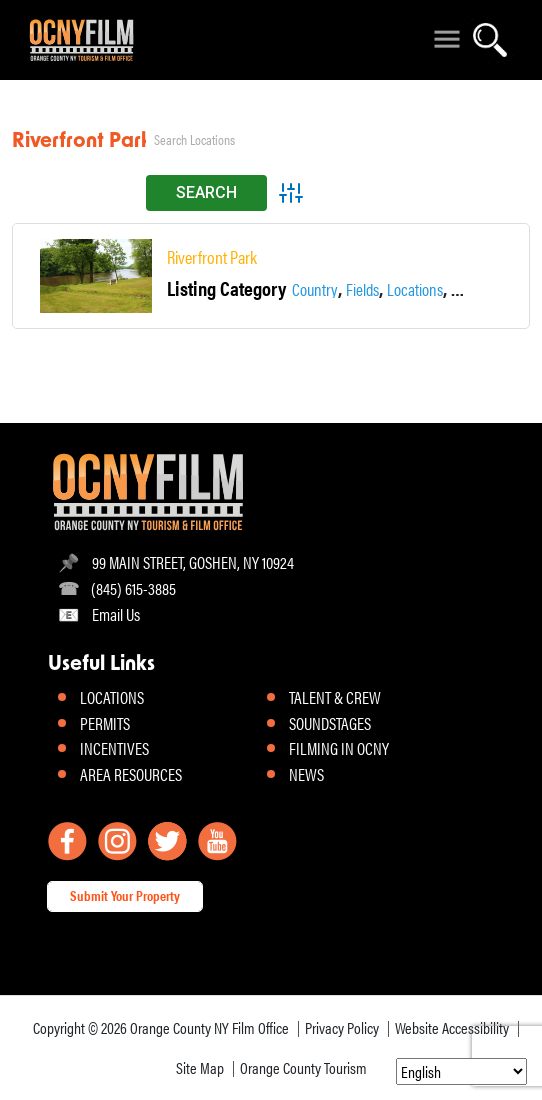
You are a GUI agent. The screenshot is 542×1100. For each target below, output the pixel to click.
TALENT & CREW (335, 697)
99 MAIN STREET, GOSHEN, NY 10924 (193, 561)
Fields (362, 288)
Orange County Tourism (303, 1067)
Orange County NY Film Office (209, 1027)
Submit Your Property (125, 895)
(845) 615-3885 (133, 587)
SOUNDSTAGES (330, 723)
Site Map (200, 1067)
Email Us (116, 613)
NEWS (306, 774)
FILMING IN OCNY (339, 748)
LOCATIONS (112, 697)
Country (315, 288)
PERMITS (105, 723)
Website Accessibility (452, 1027)
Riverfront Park (212, 257)
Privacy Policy (342, 1027)
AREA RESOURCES (131, 774)
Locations (415, 288)
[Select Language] (461, 1071)
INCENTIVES (114, 748)
